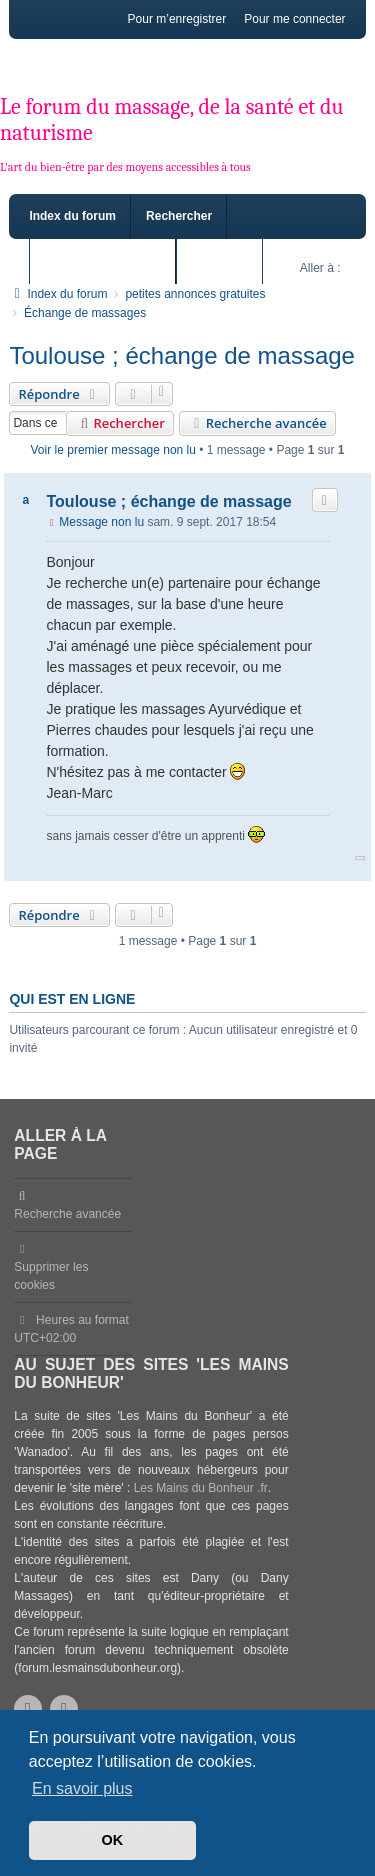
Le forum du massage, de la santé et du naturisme (172, 120)
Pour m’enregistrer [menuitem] (177, 19)
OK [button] (113, 1840)
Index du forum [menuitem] (72, 216)
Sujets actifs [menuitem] (226, 261)
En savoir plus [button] (82, 1788)
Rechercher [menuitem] (179, 216)
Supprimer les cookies (51, 1276)
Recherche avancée (257, 423)
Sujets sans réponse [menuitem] (102, 261)
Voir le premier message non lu (113, 450)
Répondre (59, 394)
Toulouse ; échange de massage (182, 355)
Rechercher (119, 423)
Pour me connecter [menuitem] (294, 19)
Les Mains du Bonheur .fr (201, 1488)
